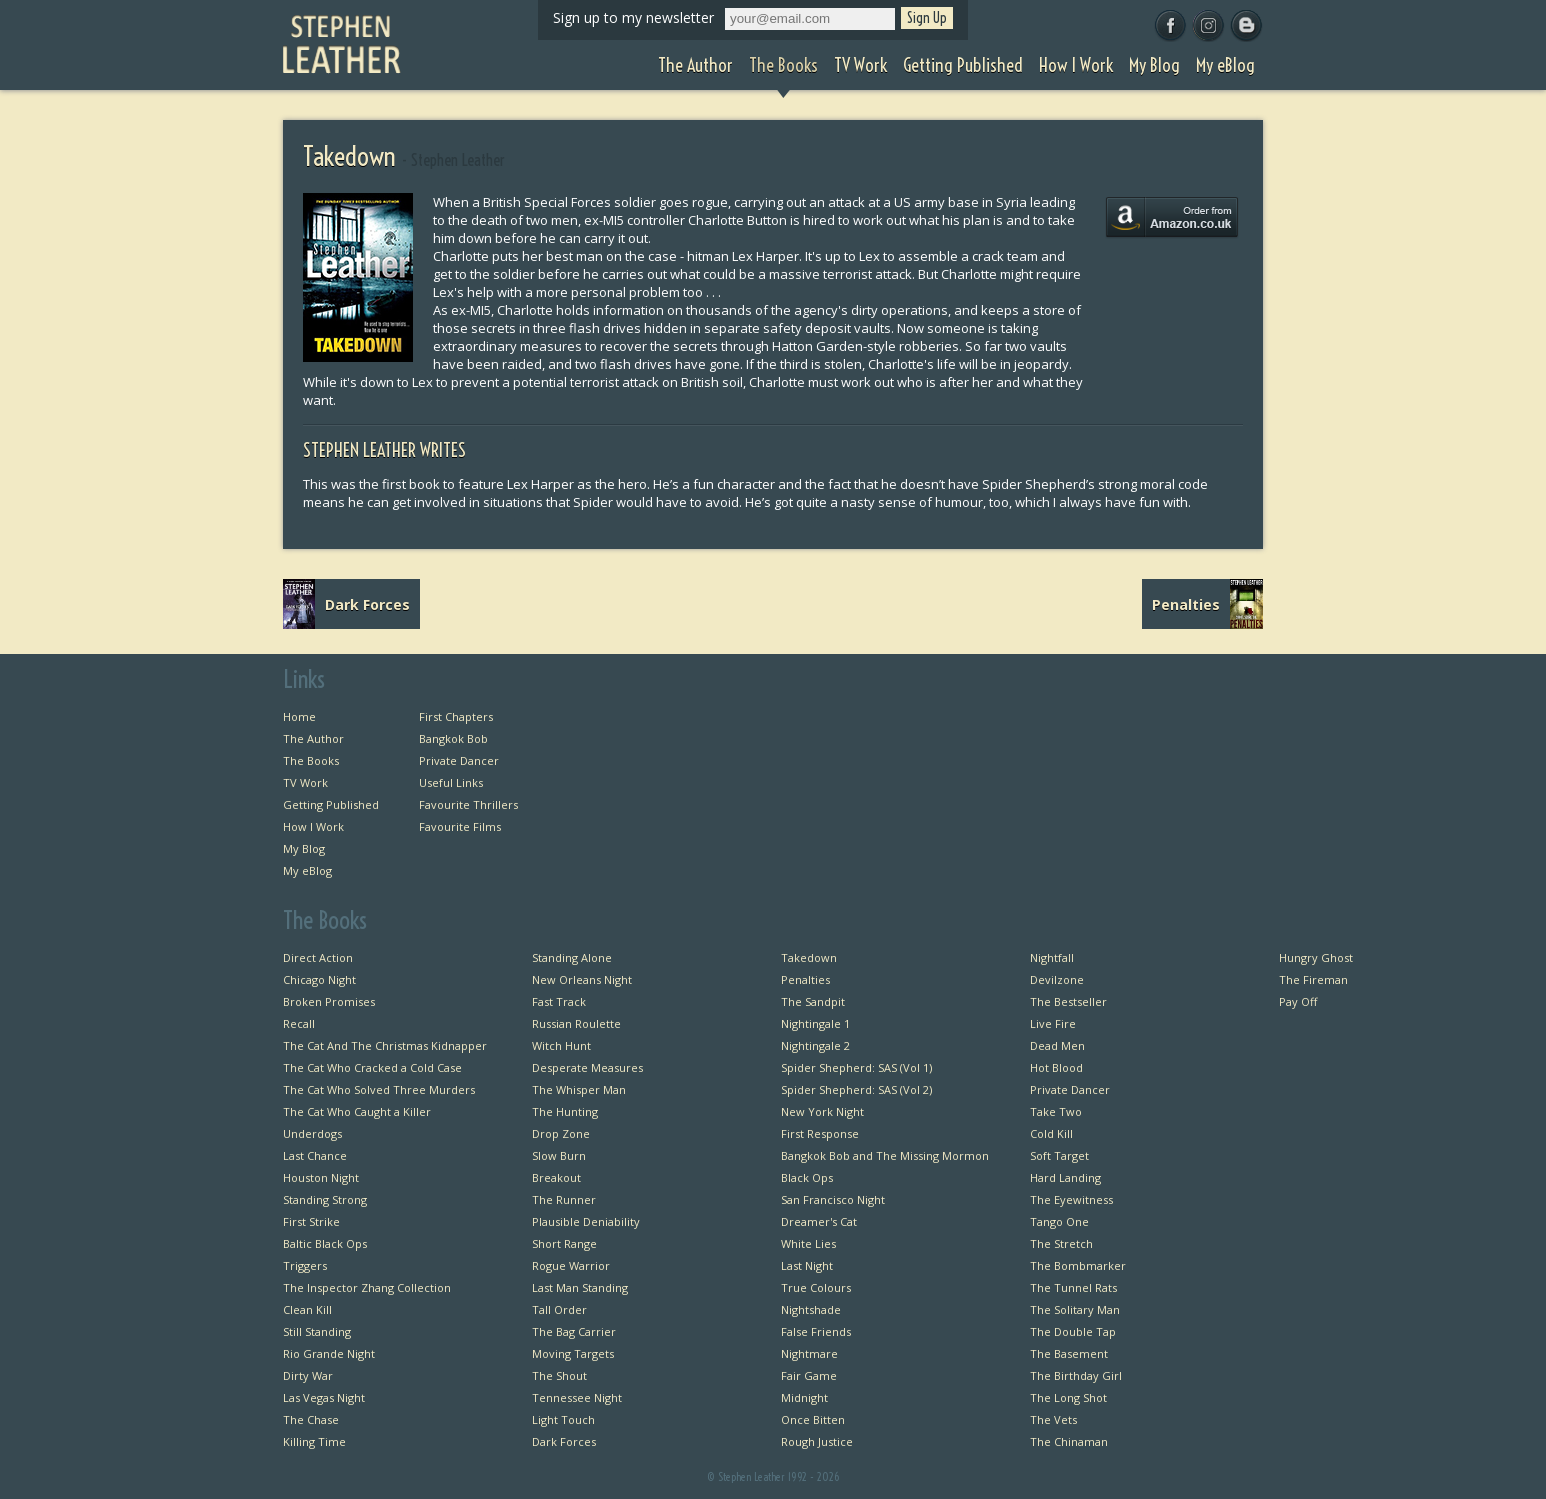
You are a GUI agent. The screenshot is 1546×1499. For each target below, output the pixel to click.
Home (299, 716)
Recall (299, 1023)
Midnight (804, 1397)
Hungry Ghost (1316, 957)
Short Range (564, 1243)
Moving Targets (573, 1353)
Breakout (556, 1177)
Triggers (305, 1265)
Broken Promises (329, 1001)
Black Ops (807, 1177)
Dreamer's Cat (819, 1221)
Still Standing (317, 1331)
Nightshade (811, 1309)
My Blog (304, 848)
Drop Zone (561, 1133)
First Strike (311, 1221)
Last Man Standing (580, 1287)
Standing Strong (325, 1199)
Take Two (1056, 1111)
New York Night (822, 1111)
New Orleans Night (582, 979)
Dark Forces (564, 1441)
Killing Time (314, 1441)
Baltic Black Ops (325, 1243)
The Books (311, 760)
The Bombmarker (1078, 1265)
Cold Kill (1051, 1133)
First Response (820, 1133)
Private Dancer (459, 760)
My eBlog (307, 870)
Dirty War (308, 1375)
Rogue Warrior (571, 1265)
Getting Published (331, 804)
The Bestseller (1068, 1001)
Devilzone (1057, 979)
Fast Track (559, 1001)
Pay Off (1298, 1001)
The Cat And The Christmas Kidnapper (385, 1045)
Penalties (805, 979)
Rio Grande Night (329, 1353)
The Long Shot (1068, 1397)
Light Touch (563, 1419)
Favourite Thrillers (468, 804)
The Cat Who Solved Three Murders (379, 1089)
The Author (313, 738)
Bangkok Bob (453, 738)
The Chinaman (1069, 1441)
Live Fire (1053, 1023)
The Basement (1069, 1353)
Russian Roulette (576, 1023)
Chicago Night (319, 979)
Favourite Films (460, 826)
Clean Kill (307, 1309)
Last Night (807, 1265)
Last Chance (315, 1155)
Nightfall (1052, 957)
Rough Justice (817, 1441)
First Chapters (456, 716)
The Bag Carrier (574, 1331)
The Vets (1053, 1419)
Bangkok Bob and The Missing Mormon (885, 1155)
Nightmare (809, 1353)
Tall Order (559, 1309)
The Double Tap (1073, 1331)
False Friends (816, 1331)
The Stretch (1061, 1243)
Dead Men (1057, 1045)
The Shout (559, 1375)
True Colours (816, 1287)
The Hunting (565, 1111)
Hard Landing (1065, 1177)
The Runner (564, 1199)
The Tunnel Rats (1073, 1287)
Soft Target (1059, 1155)
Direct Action (318, 957)
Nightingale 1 (815, 1023)
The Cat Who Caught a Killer (357, 1111)
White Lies (808, 1243)
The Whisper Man (579, 1089)
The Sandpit (813, 1001)
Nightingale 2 (815, 1045)
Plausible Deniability (586, 1221)
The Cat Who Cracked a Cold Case (372, 1067)
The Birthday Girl (1076, 1375)
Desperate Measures (587, 1067)
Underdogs (312, 1133)
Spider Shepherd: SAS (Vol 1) (856, 1067)
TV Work (305, 782)
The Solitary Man (1075, 1309)
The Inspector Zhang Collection (367, 1287)
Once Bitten (813, 1419)
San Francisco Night (833, 1199)
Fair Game (809, 1375)
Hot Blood (1056, 1067)
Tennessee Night (577, 1397)
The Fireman (1313, 979)
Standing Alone (572, 957)
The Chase (311, 1419)
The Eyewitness (1071, 1199)
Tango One (1059, 1221)
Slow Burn (559, 1155)
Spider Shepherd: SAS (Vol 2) (856, 1089)
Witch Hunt (561, 1045)
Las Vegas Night (324, 1397)
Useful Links (451, 782)
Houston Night (321, 1177)
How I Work (313, 826)
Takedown (809, 957)
